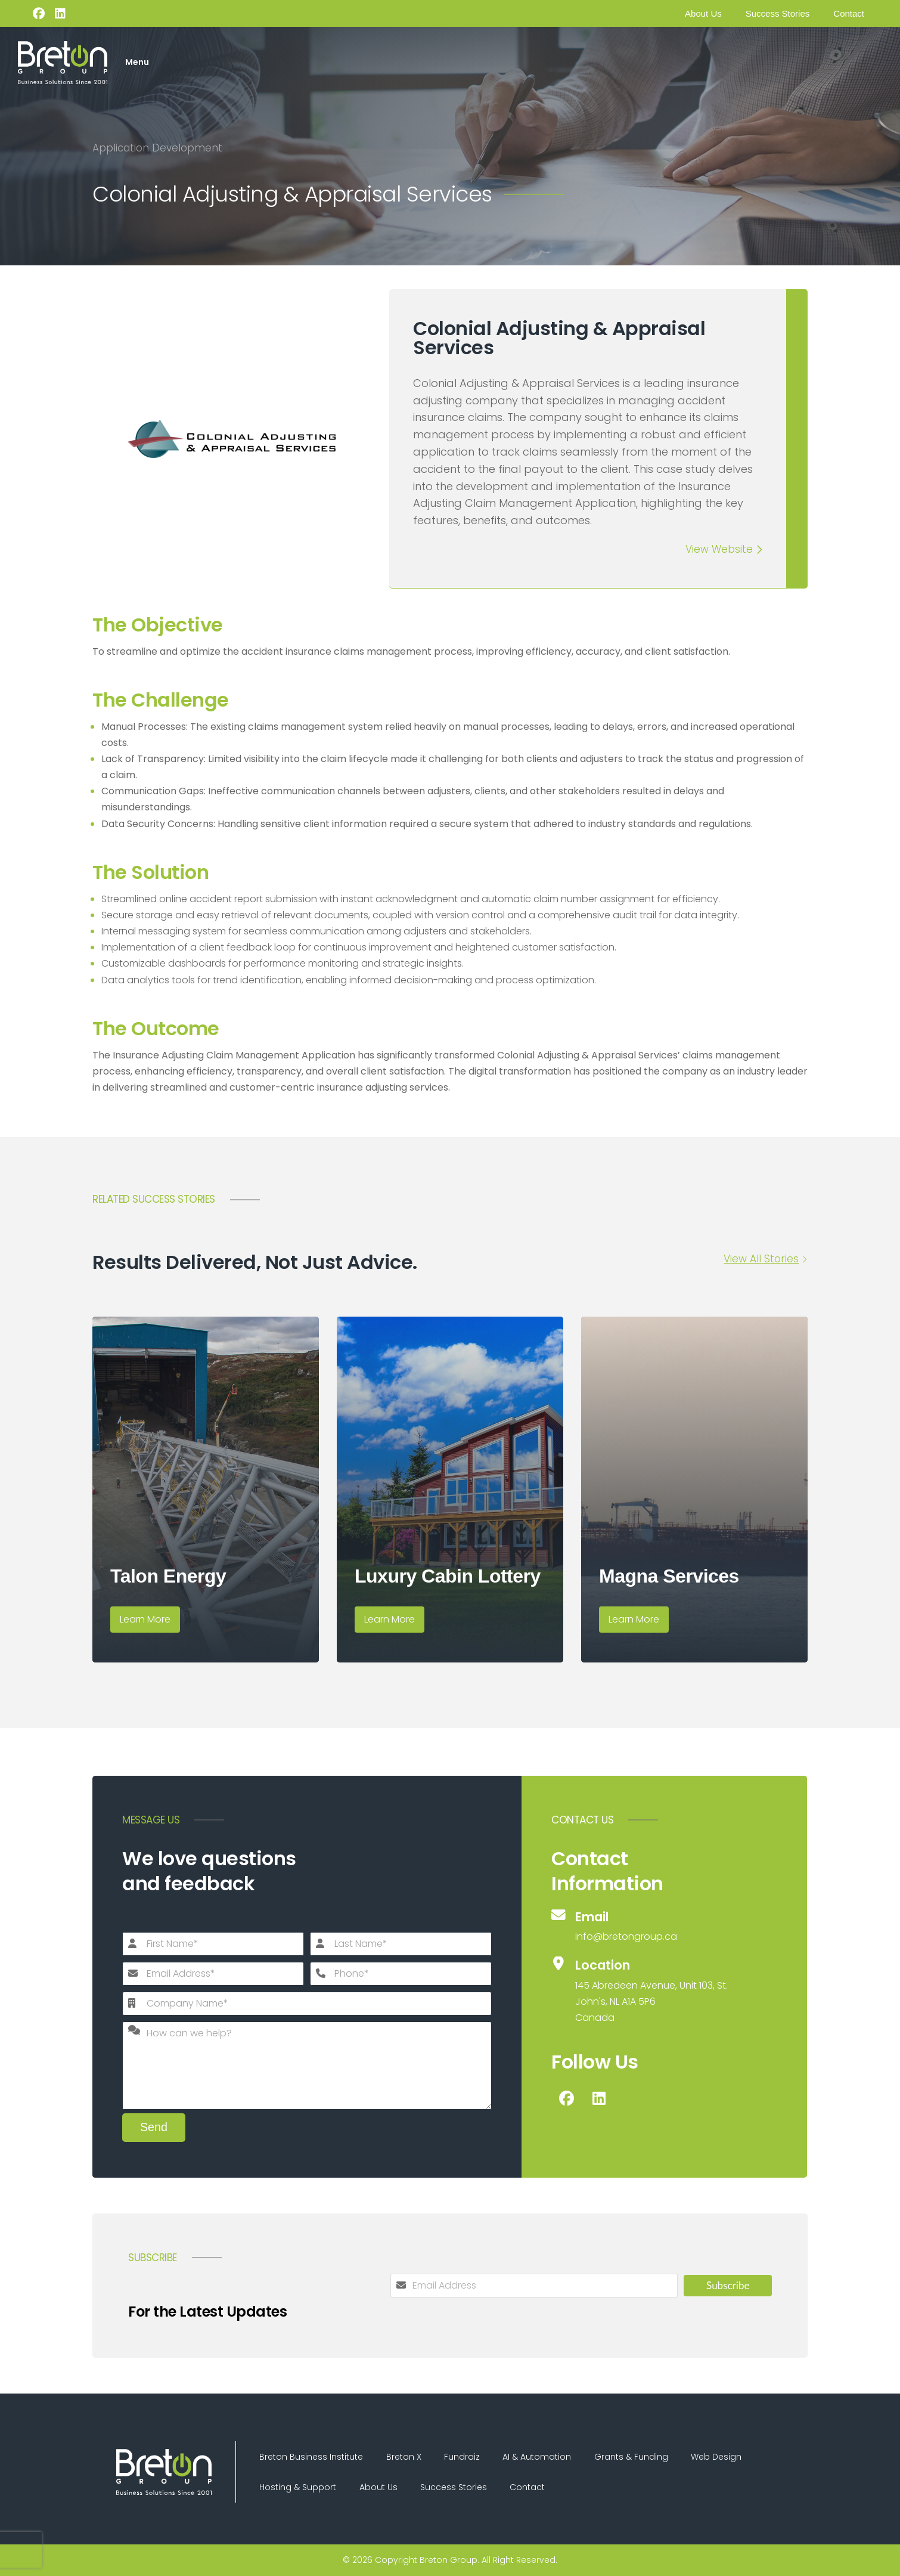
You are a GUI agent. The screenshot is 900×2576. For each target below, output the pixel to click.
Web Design (721, 2456)
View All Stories (761, 1258)
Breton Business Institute (312, 2456)
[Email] (640, 1926)
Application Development (157, 148)
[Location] (640, 1990)
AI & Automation (540, 2456)
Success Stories (778, 13)
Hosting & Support (298, 2487)
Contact (848, 13)
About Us (703, 13)
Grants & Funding (635, 2456)
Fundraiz (464, 2456)
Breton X (405, 2456)
